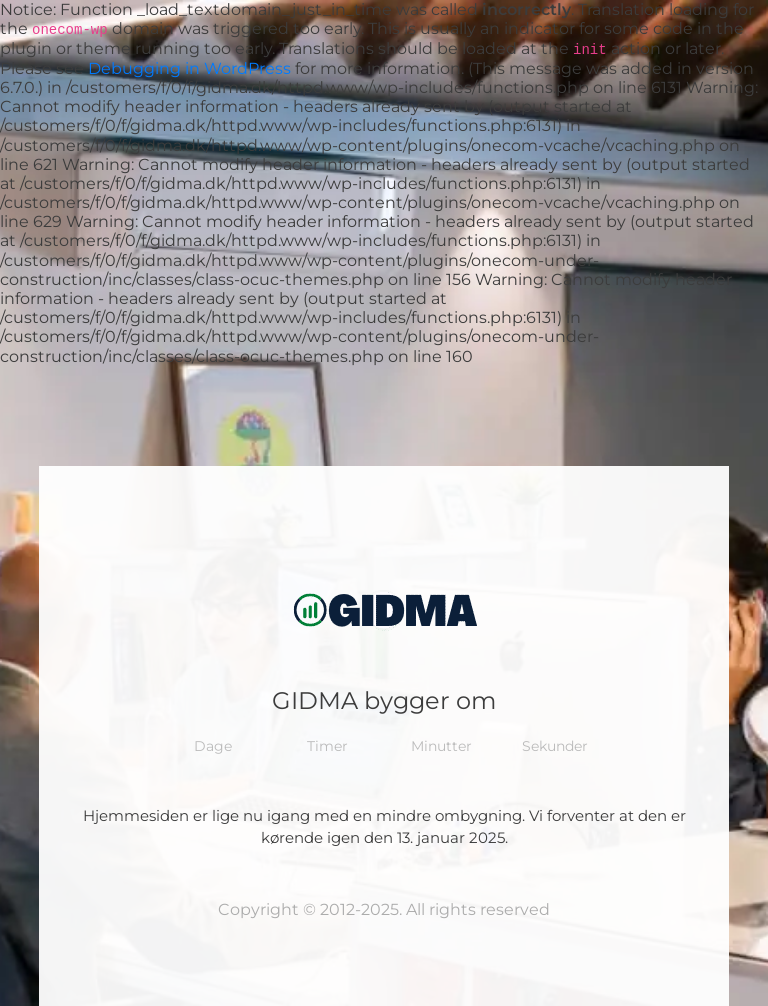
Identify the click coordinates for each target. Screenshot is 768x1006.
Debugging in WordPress (189, 68)
